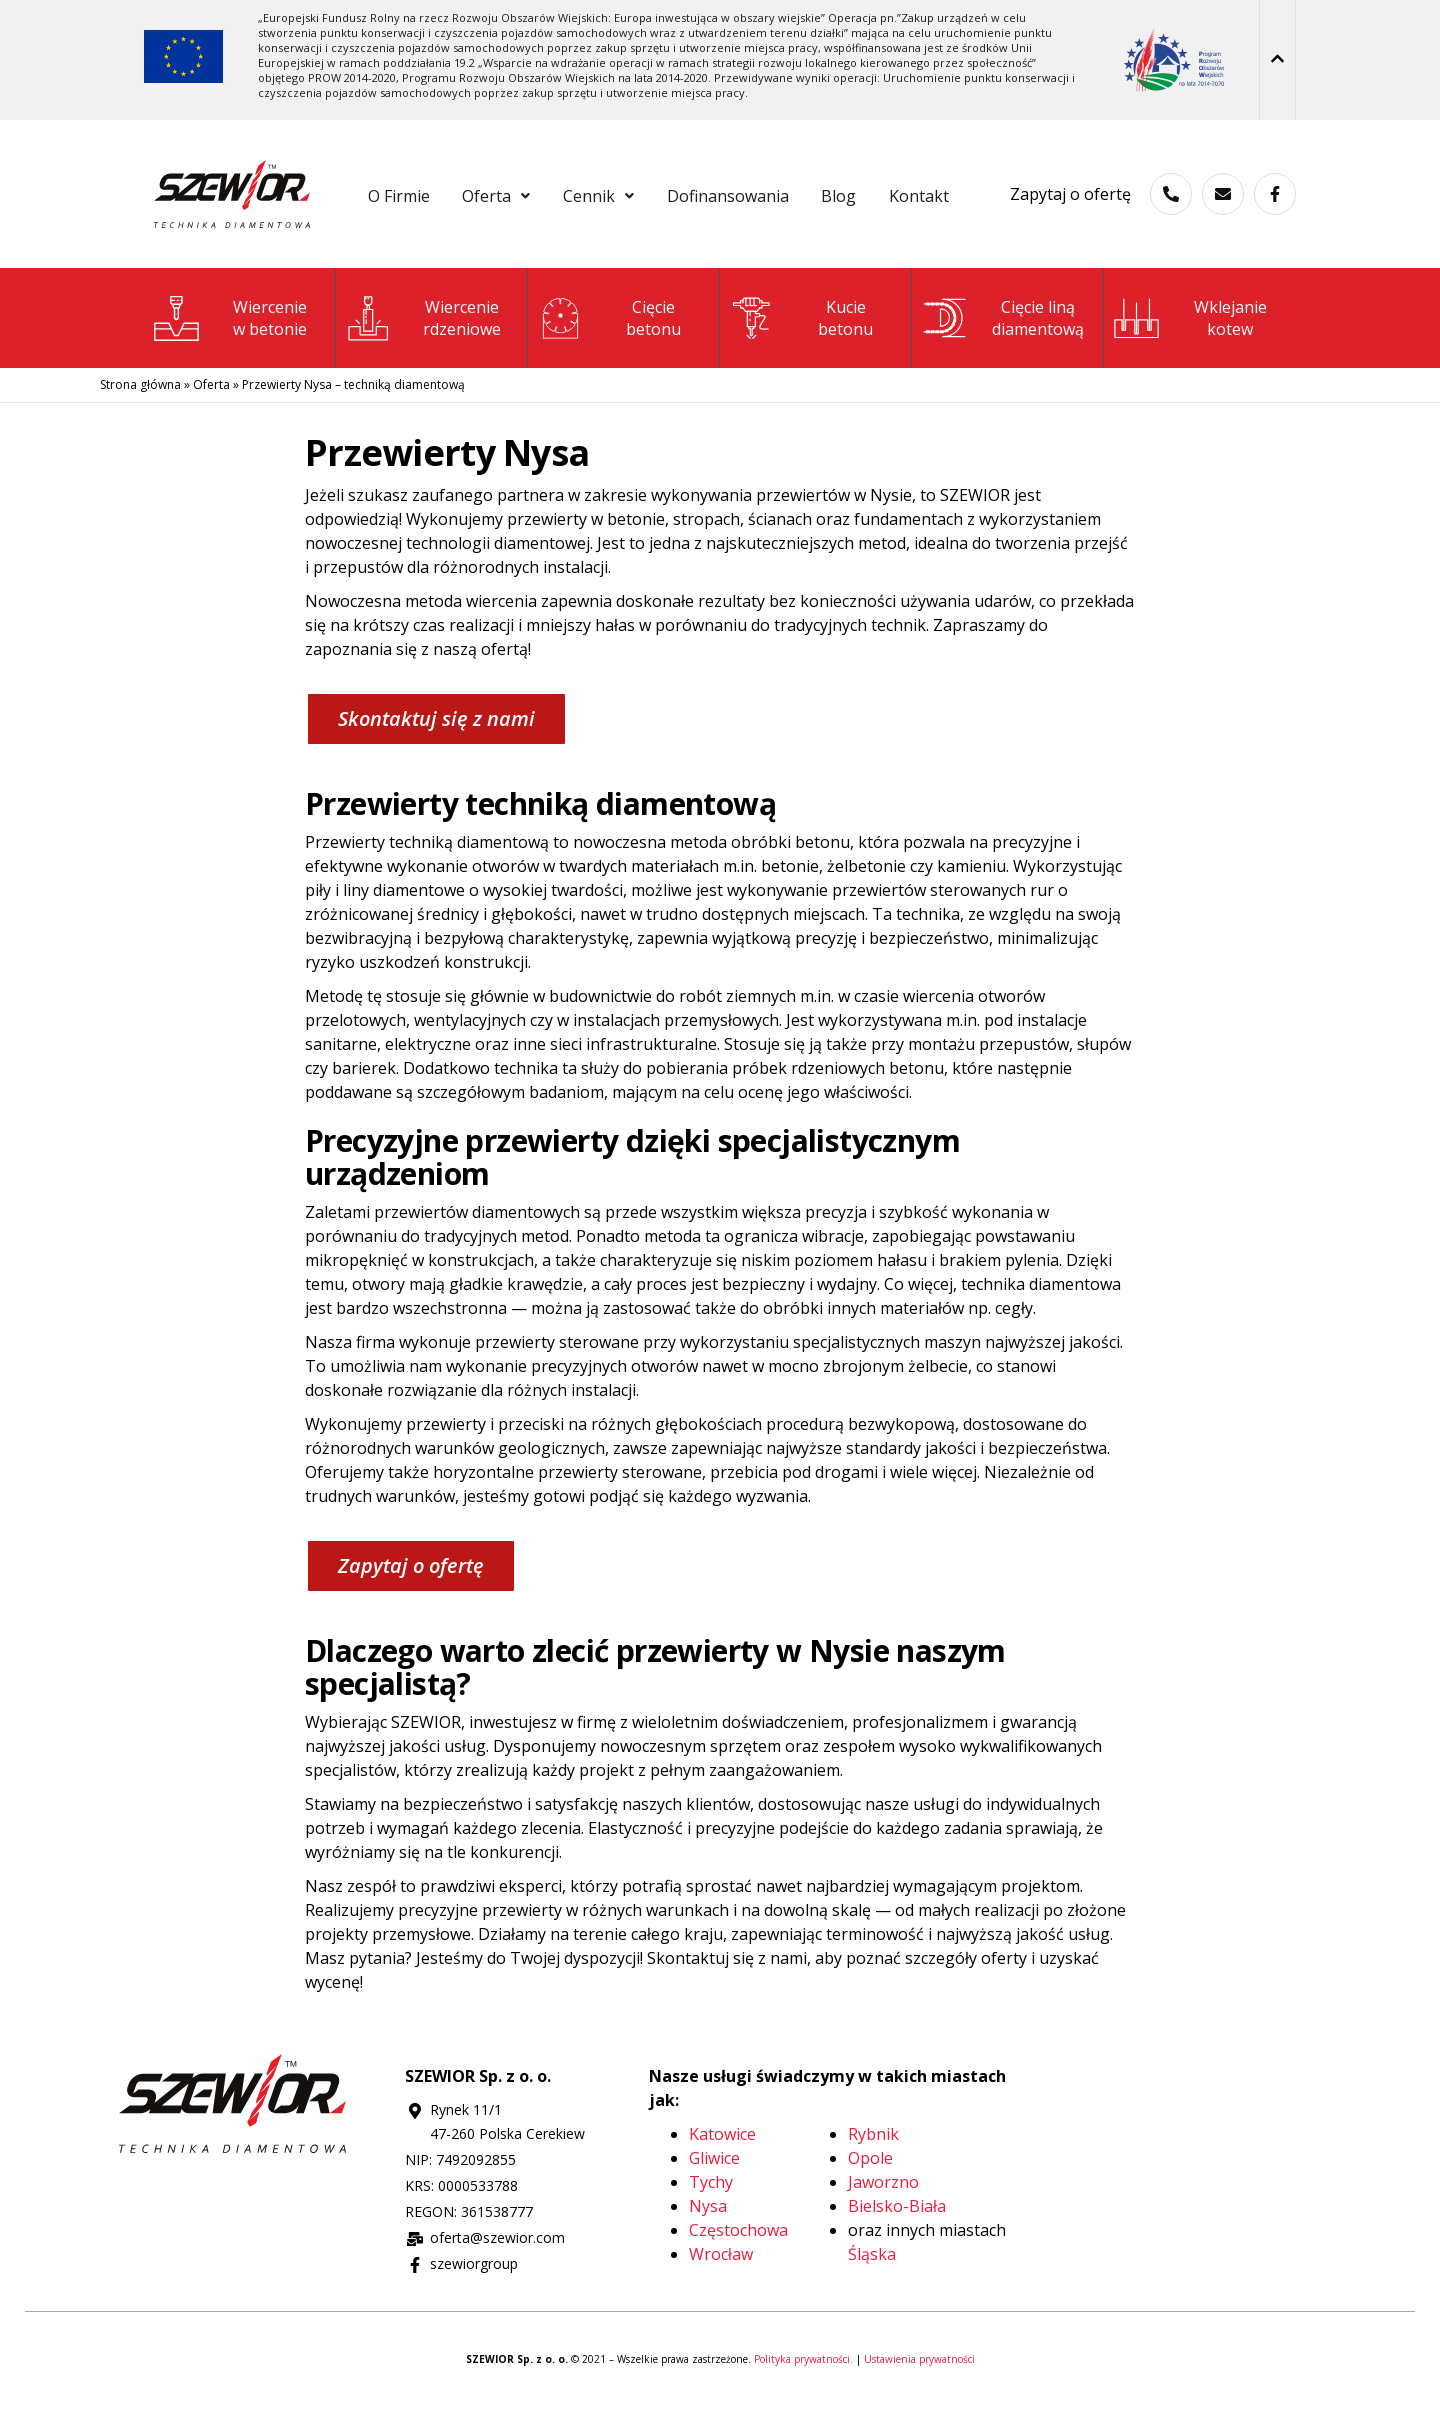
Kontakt (658, 250)
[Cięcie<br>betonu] (560, 369)
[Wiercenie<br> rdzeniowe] (368, 369)
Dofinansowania (787, 192)
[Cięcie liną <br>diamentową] (943, 369)
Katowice (722, 2185)
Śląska (872, 2305)
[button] (529, 192)
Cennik (644, 192)
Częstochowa (738, 2281)
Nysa (708, 2257)
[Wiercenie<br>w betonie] (176, 369)
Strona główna (140, 435)
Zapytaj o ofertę (1070, 219)
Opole (870, 2209)
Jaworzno (883, 2233)
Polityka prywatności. (805, 2410)
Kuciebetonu (845, 369)
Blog (911, 192)
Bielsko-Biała (897, 2257)
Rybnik (873, 2185)
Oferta (529, 192)
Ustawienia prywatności (919, 2410)
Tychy (711, 2233)
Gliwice (714, 2209)
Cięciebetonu (653, 369)
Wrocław (721, 2305)
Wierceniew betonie (270, 369)
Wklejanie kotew (1230, 369)
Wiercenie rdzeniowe (462, 369)
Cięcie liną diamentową (1038, 369)
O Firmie (418, 192)
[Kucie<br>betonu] (752, 369)
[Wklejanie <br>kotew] (1136, 369)
